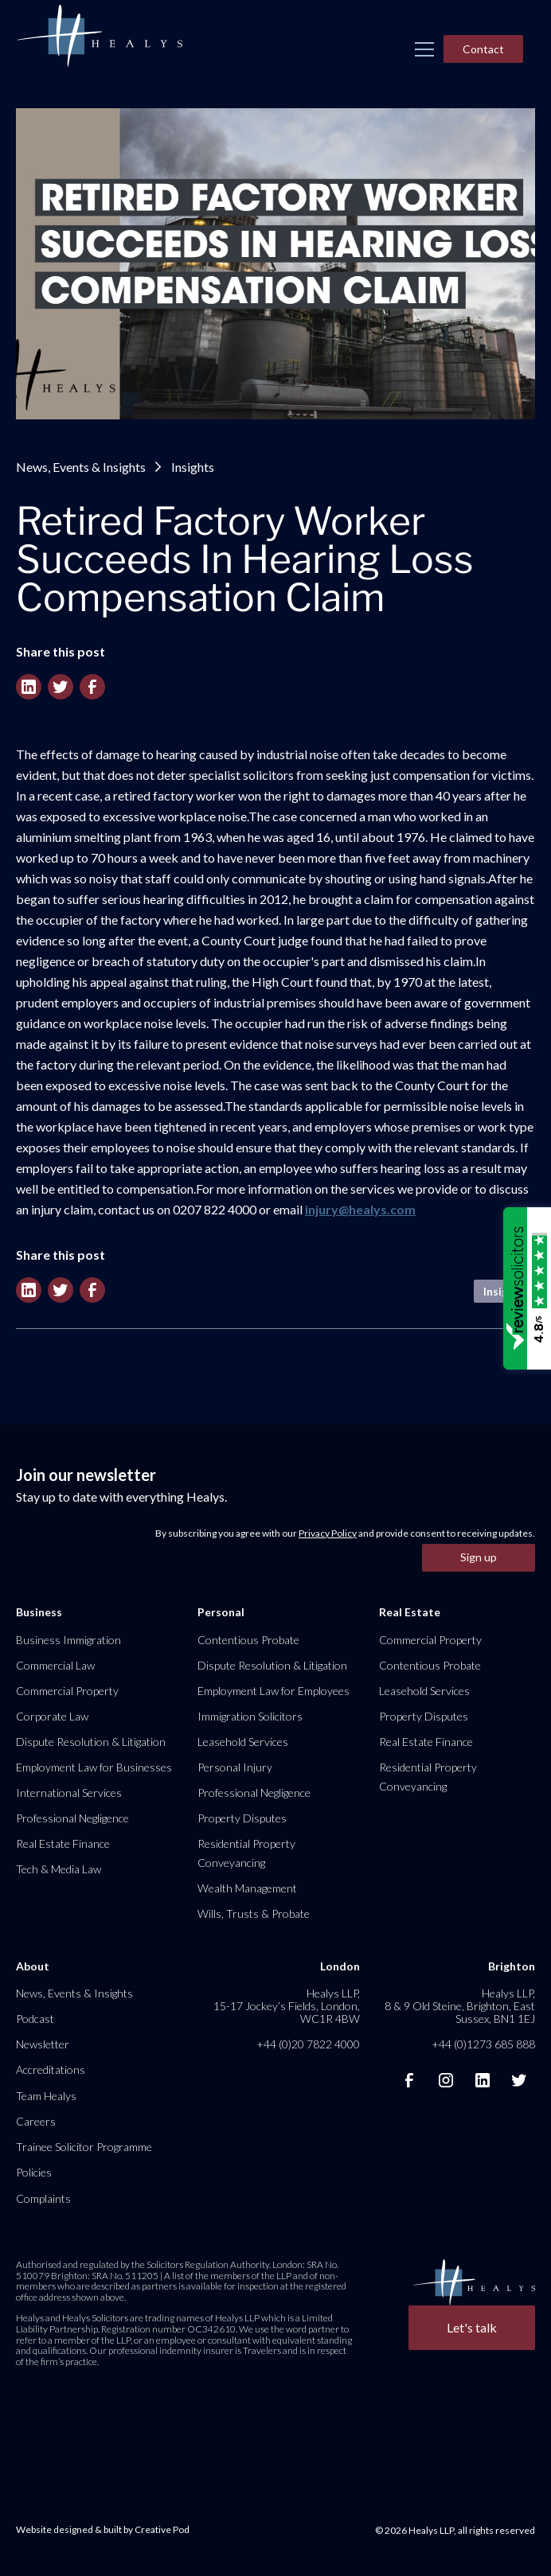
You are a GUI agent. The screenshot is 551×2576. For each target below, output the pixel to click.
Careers (36, 2121)
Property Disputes (242, 1818)
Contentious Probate (248, 1640)
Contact (483, 49)
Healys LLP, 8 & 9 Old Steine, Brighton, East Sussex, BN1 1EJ (460, 2005)
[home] (99, 36)
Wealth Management (247, 1888)
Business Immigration (68, 1640)
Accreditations (50, 2069)
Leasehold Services (242, 1741)
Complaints (43, 2198)
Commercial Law (55, 1665)
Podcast (35, 2018)
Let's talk (472, 2327)
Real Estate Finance (63, 1843)
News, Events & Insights (81, 466)
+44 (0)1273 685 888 (483, 2044)
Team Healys (46, 2095)
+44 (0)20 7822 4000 (308, 2044)
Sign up (478, 1557)
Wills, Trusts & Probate (253, 1913)
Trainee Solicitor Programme (84, 2146)
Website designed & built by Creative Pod (103, 2529)
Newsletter (42, 2044)
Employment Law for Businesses (94, 1767)
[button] (424, 49)
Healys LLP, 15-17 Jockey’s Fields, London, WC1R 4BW (286, 2005)
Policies (34, 2172)
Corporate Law (52, 1716)
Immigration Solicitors (250, 1716)
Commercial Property (67, 1690)
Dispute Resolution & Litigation (91, 1741)
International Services (69, 1792)
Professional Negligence (72, 1818)
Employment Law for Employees (273, 1690)
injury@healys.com (360, 1209)
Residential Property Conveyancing (246, 1853)
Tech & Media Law (58, 1869)
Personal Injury (234, 1767)
